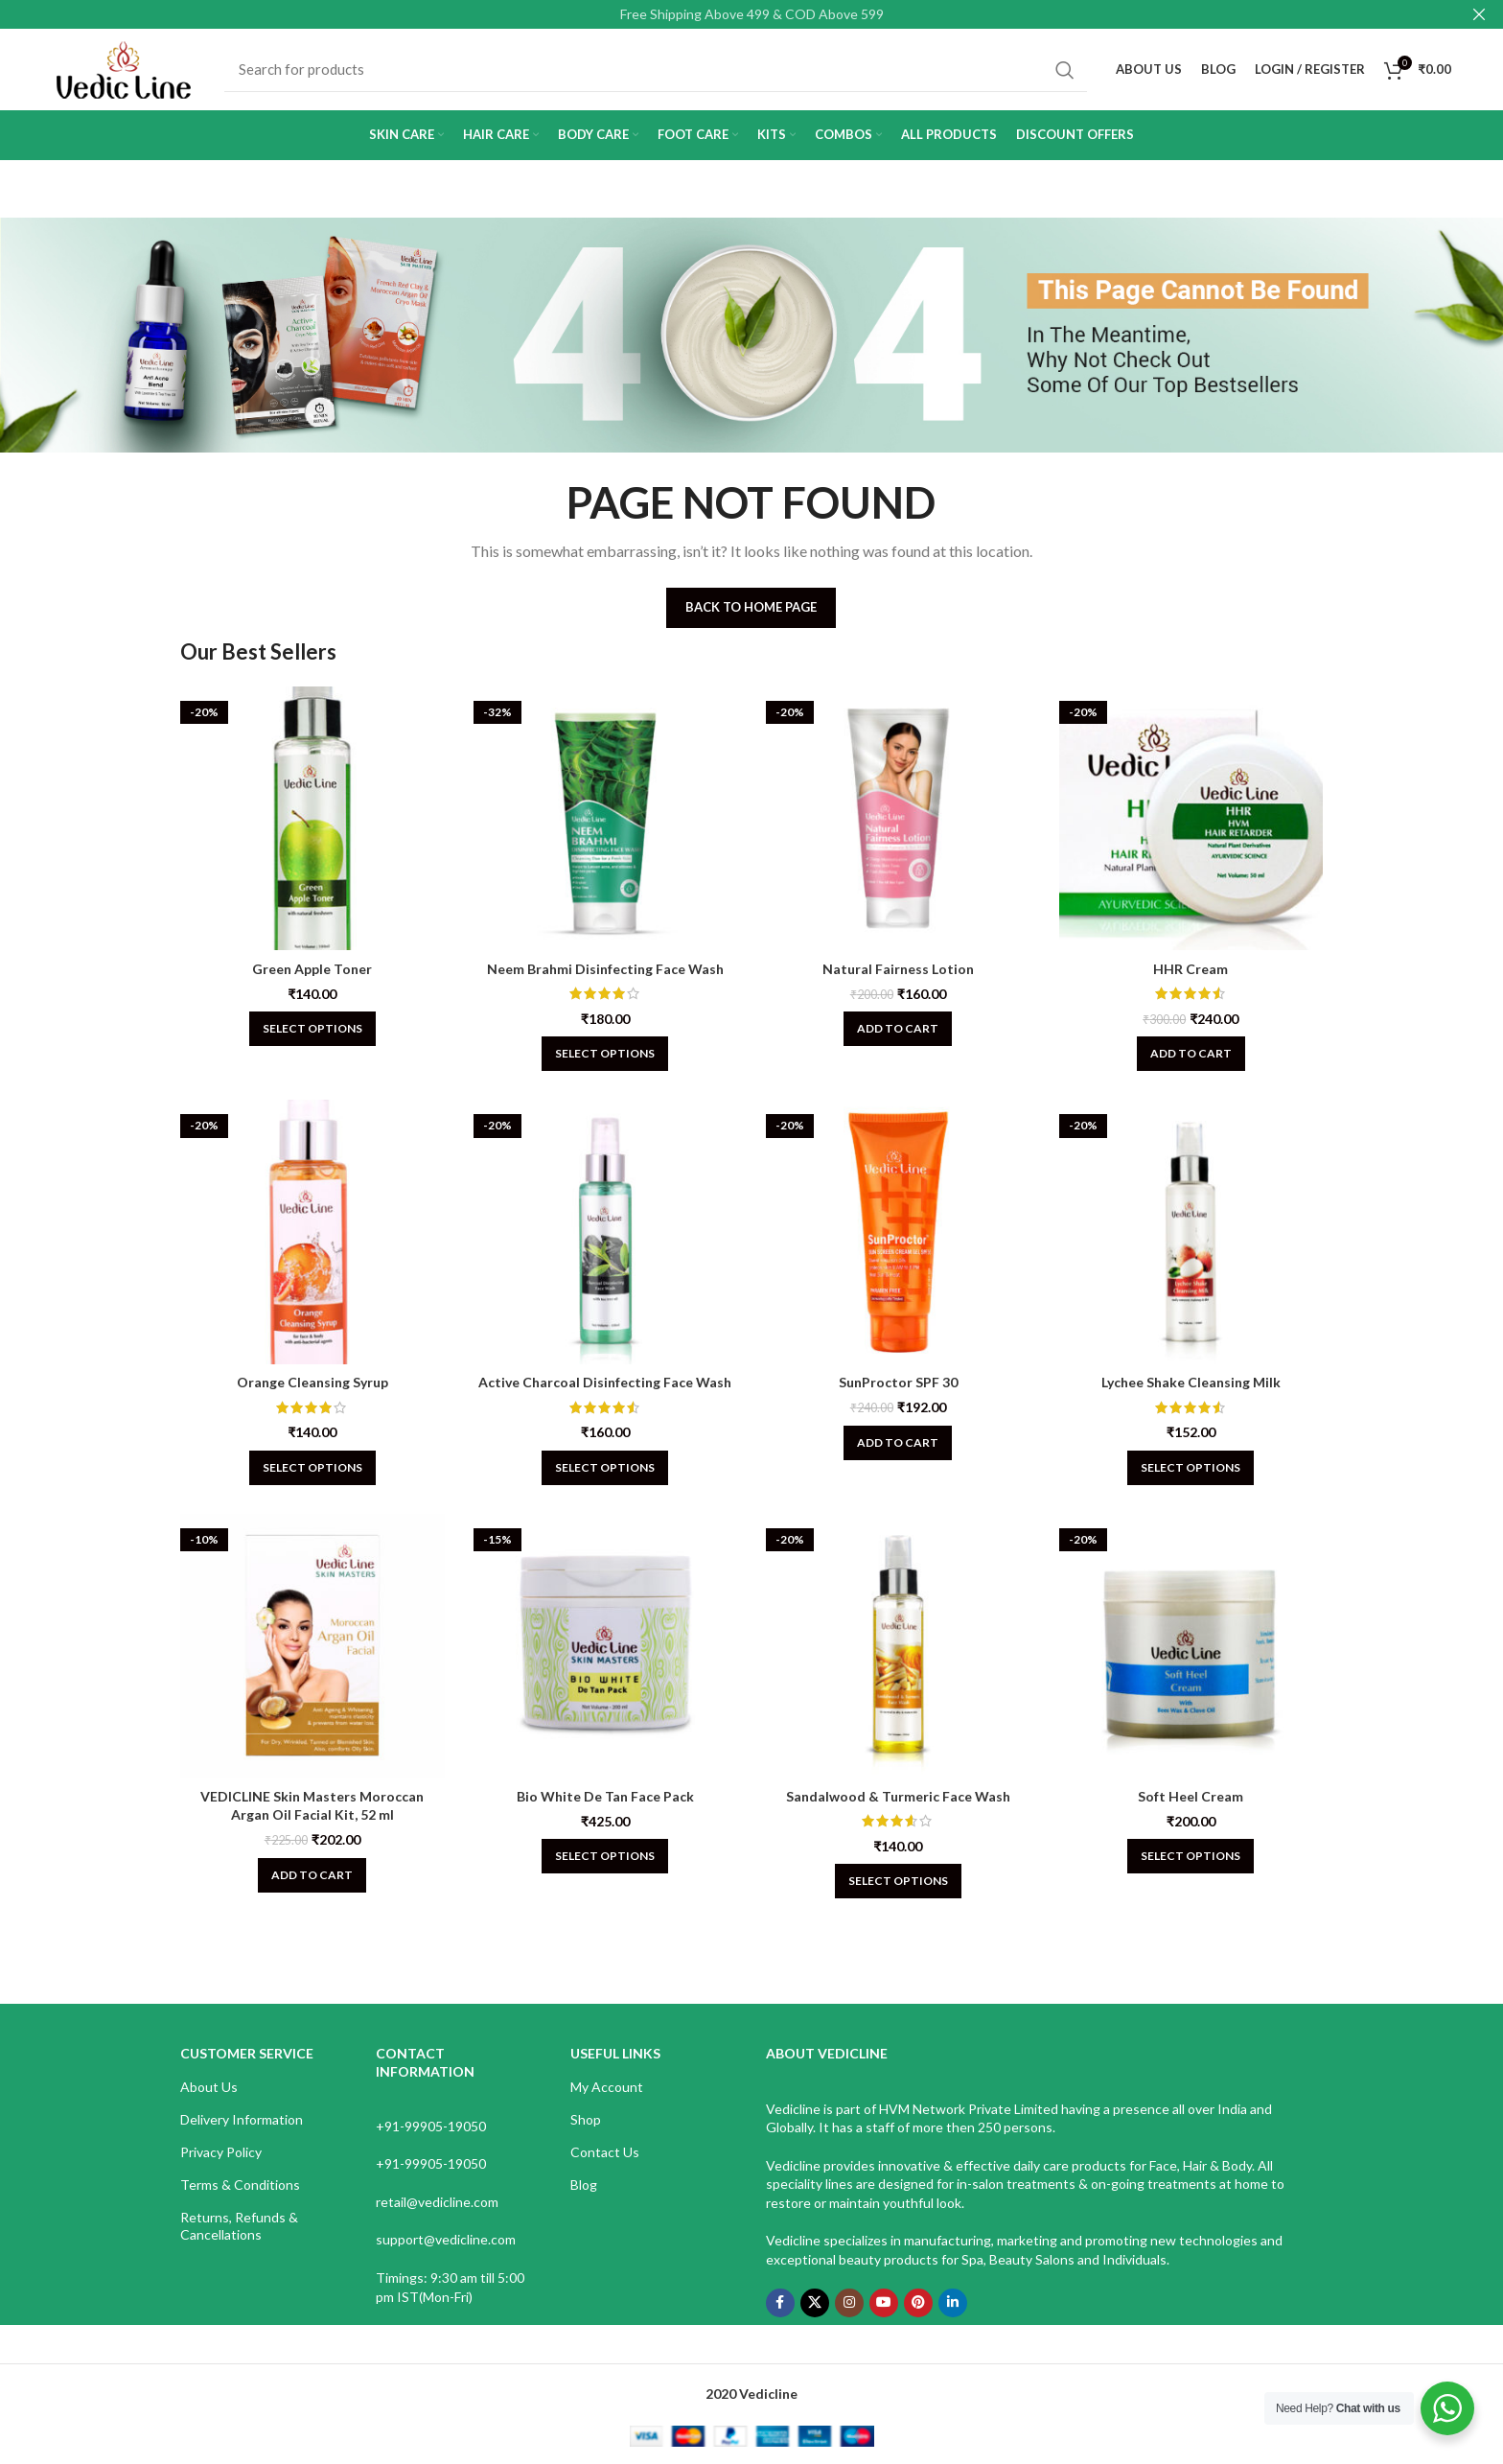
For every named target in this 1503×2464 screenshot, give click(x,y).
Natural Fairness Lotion (898, 969)
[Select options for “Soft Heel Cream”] (1190, 1856)
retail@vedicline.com (437, 2202)
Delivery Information (241, 2119)
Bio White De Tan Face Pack (605, 1796)
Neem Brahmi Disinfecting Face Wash (605, 969)
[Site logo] (124, 67)
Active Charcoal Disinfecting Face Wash (604, 1382)
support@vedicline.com (446, 2239)
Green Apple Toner (312, 969)
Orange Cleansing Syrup (312, 1382)
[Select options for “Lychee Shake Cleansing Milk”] (1190, 1468)
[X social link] (814, 2303)
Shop (585, 2119)
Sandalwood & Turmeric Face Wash (898, 1796)
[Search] (655, 70)
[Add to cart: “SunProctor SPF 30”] (898, 1443)
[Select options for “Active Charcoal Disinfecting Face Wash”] (605, 1468)
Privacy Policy (221, 2152)
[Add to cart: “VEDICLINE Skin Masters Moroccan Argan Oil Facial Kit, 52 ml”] (312, 1875)
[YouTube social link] (883, 2303)
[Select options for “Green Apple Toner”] (312, 1028)
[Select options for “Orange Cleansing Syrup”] (312, 1468)
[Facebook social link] (780, 2303)
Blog (583, 2184)
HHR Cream (1190, 969)
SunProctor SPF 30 (898, 1382)
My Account (606, 2087)
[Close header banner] (1479, 14)
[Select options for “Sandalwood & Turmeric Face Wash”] (898, 1881)
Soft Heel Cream (1190, 1796)
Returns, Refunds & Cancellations (239, 2226)
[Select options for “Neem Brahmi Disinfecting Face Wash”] (605, 1053)
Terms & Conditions (240, 2184)
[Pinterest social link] (918, 2303)
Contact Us (604, 2152)
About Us (209, 2087)
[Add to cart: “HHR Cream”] (1191, 1053)
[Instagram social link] (849, 2303)
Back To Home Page (751, 607)
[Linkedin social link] (952, 2303)
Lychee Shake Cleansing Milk (1191, 1382)
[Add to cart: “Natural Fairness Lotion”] (898, 1028)
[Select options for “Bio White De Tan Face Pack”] (605, 1856)
